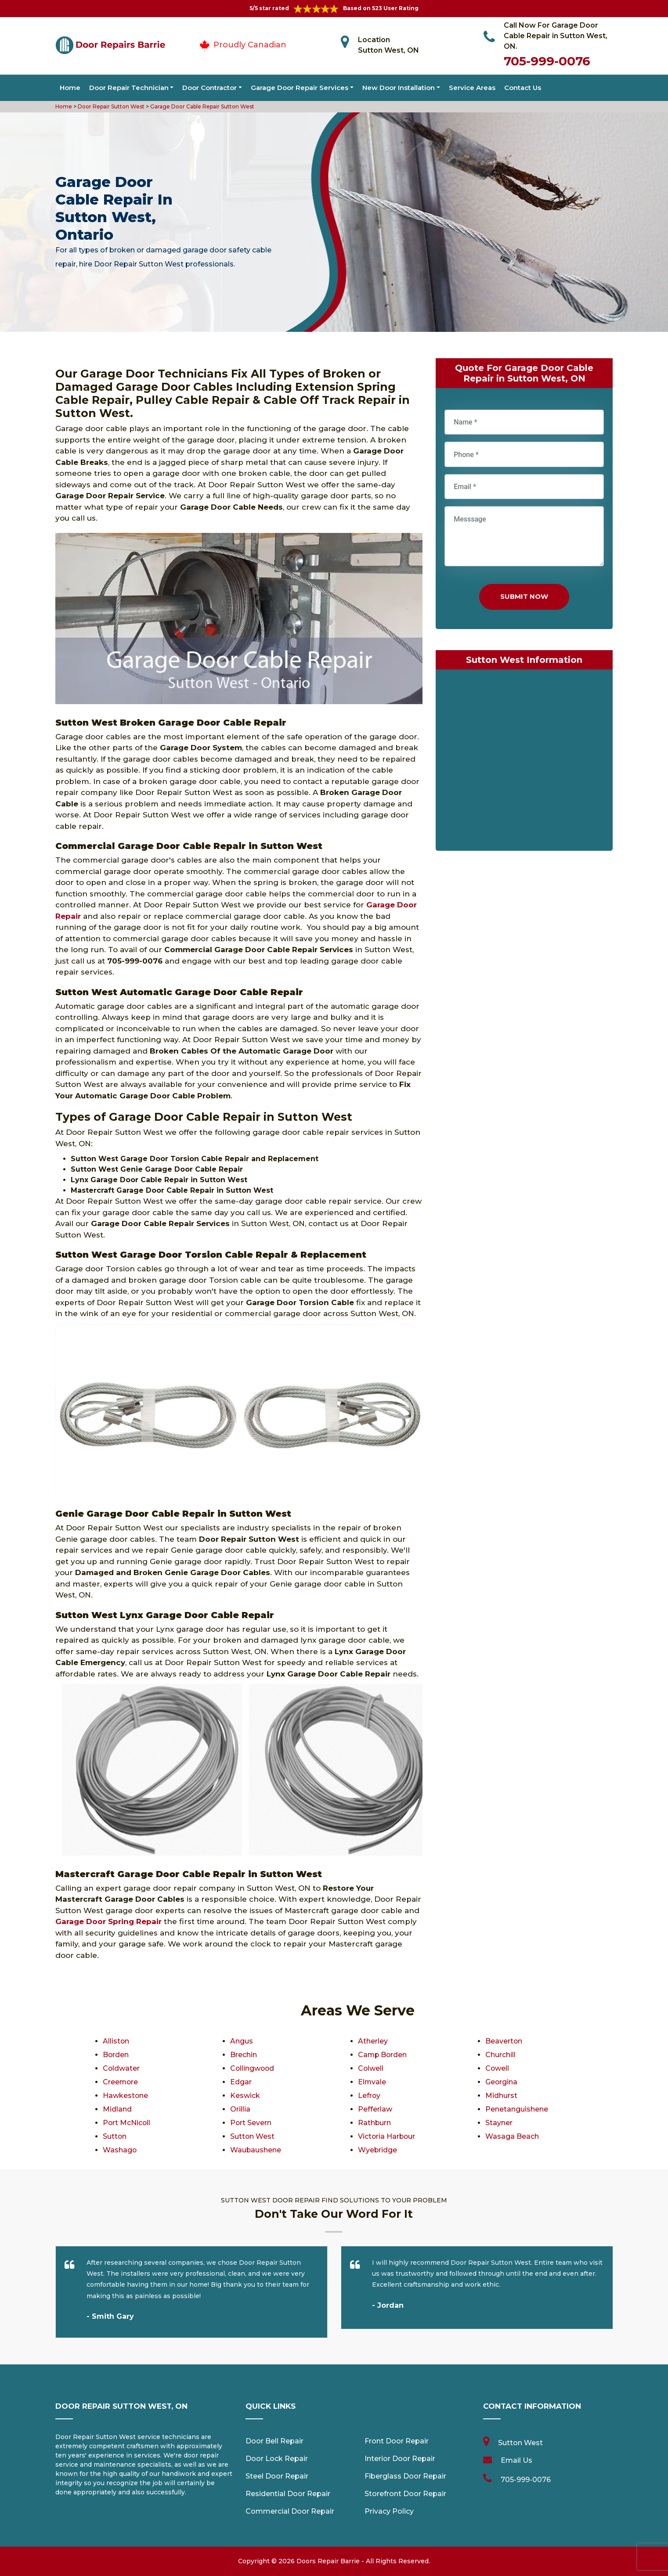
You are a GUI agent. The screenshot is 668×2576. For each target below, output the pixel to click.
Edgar (241, 2082)
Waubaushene (256, 2150)
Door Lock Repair (277, 2458)
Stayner (499, 2123)
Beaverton (504, 2041)
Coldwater (121, 2068)
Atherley (373, 2041)
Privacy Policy (389, 2511)
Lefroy (369, 2095)
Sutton (115, 2136)
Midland (117, 2109)
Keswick (245, 2095)
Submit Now (524, 596)
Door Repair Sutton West (110, 106)
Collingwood (252, 2068)
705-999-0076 (547, 61)
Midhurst (501, 2095)
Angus (241, 2041)
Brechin (243, 2055)
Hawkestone (125, 2095)
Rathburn (374, 2123)
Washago (120, 2150)
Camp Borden (383, 2055)
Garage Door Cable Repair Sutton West (201, 106)
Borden (116, 2055)
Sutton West (252, 2136)
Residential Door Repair (288, 2494)
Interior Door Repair (400, 2458)
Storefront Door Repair (405, 2494)
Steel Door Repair (277, 2476)
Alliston (116, 2041)
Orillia (240, 2109)
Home (70, 87)
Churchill (500, 2055)
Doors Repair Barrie (328, 2561)
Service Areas (472, 87)
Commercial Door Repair (290, 2511)
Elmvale (372, 2082)
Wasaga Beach (512, 2136)
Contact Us (522, 87)
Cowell (497, 2068)
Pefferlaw (375, 2109)
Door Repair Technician (129, 87)
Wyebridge (377, 2150)
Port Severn (251, 2123)
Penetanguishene (516, 2109)
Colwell (371, 2068)
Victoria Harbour (387, 2136)
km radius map (524, 762)
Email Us (516, 2460)
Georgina (501, 2082)
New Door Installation (398, 87)
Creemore (121, 2082)
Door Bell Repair (274, 2441)
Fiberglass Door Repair (405, 2476)
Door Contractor (209, 87)
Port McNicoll (127, 2123)
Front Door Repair (397, 2441)
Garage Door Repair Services (299, 87)
